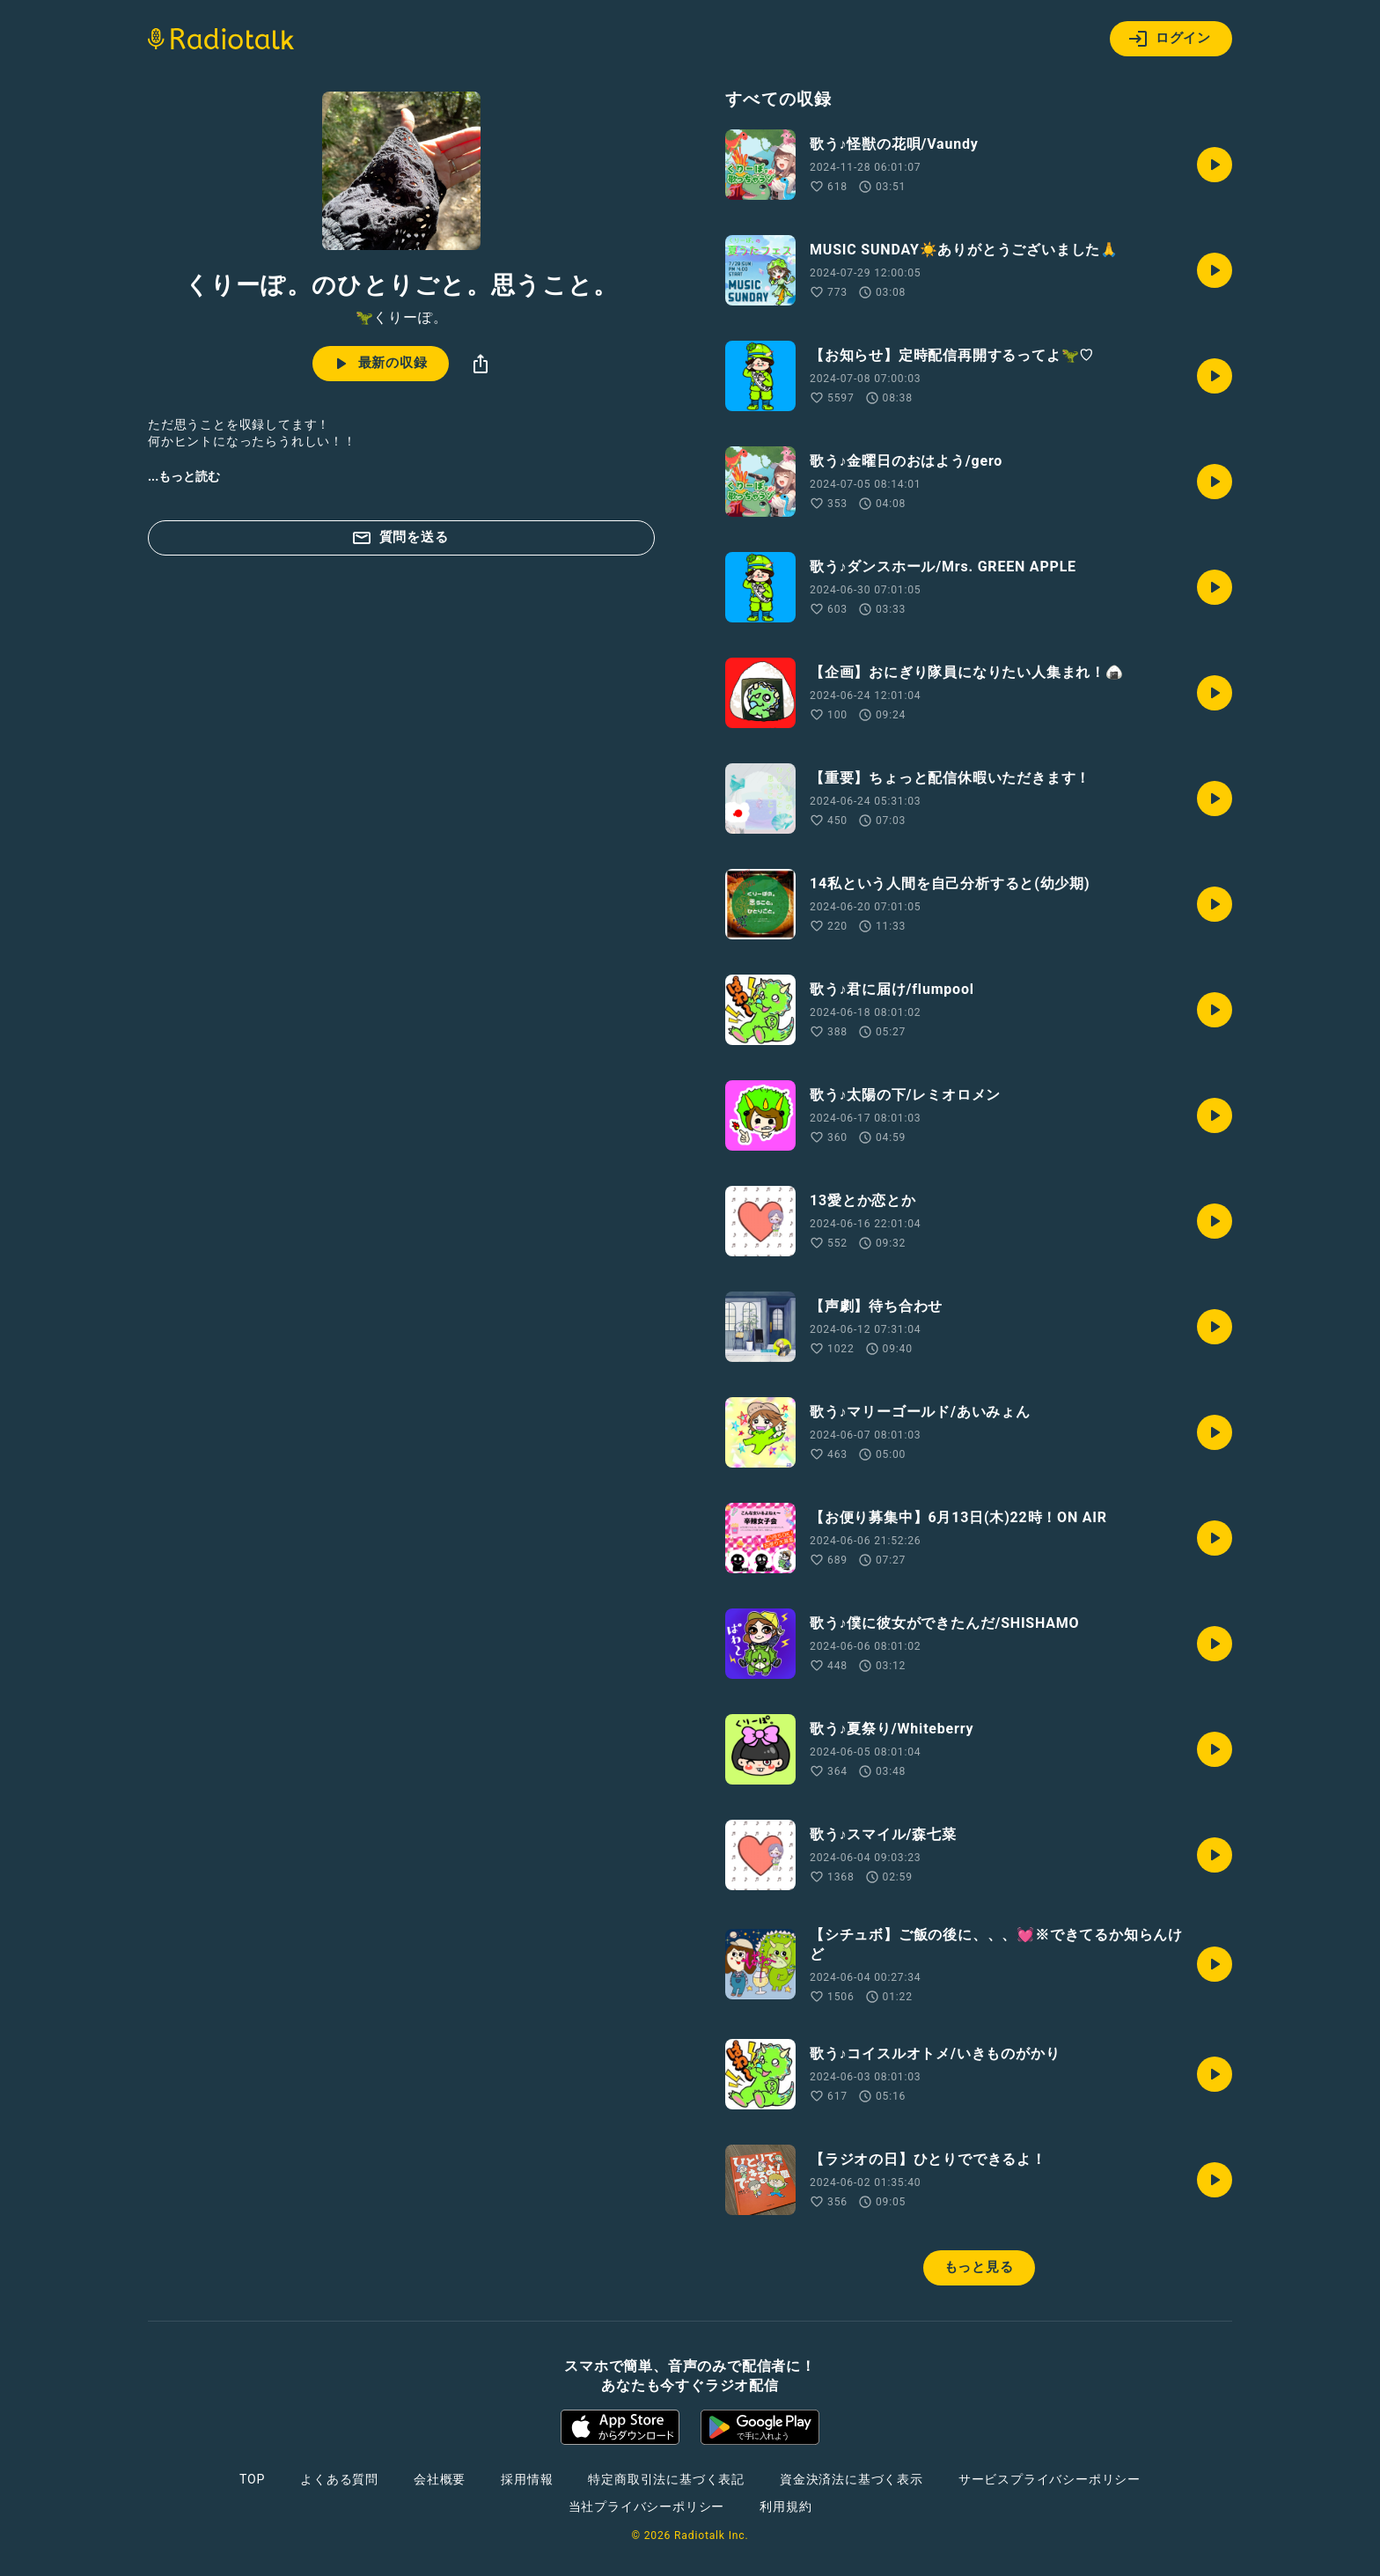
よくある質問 (339, 2479)
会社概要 (440, 2479)
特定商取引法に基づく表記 (666, 2479)
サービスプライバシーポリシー (1049, 2479)
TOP (252, 2479)
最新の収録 (379, 363)
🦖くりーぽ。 (402, 318)
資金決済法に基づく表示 (851, 2479)
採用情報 (527, 2479)
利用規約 (785, 2506)
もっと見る (979, 2267)
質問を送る (400, 537)
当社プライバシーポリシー (647, 2506)
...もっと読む (184, 476)
